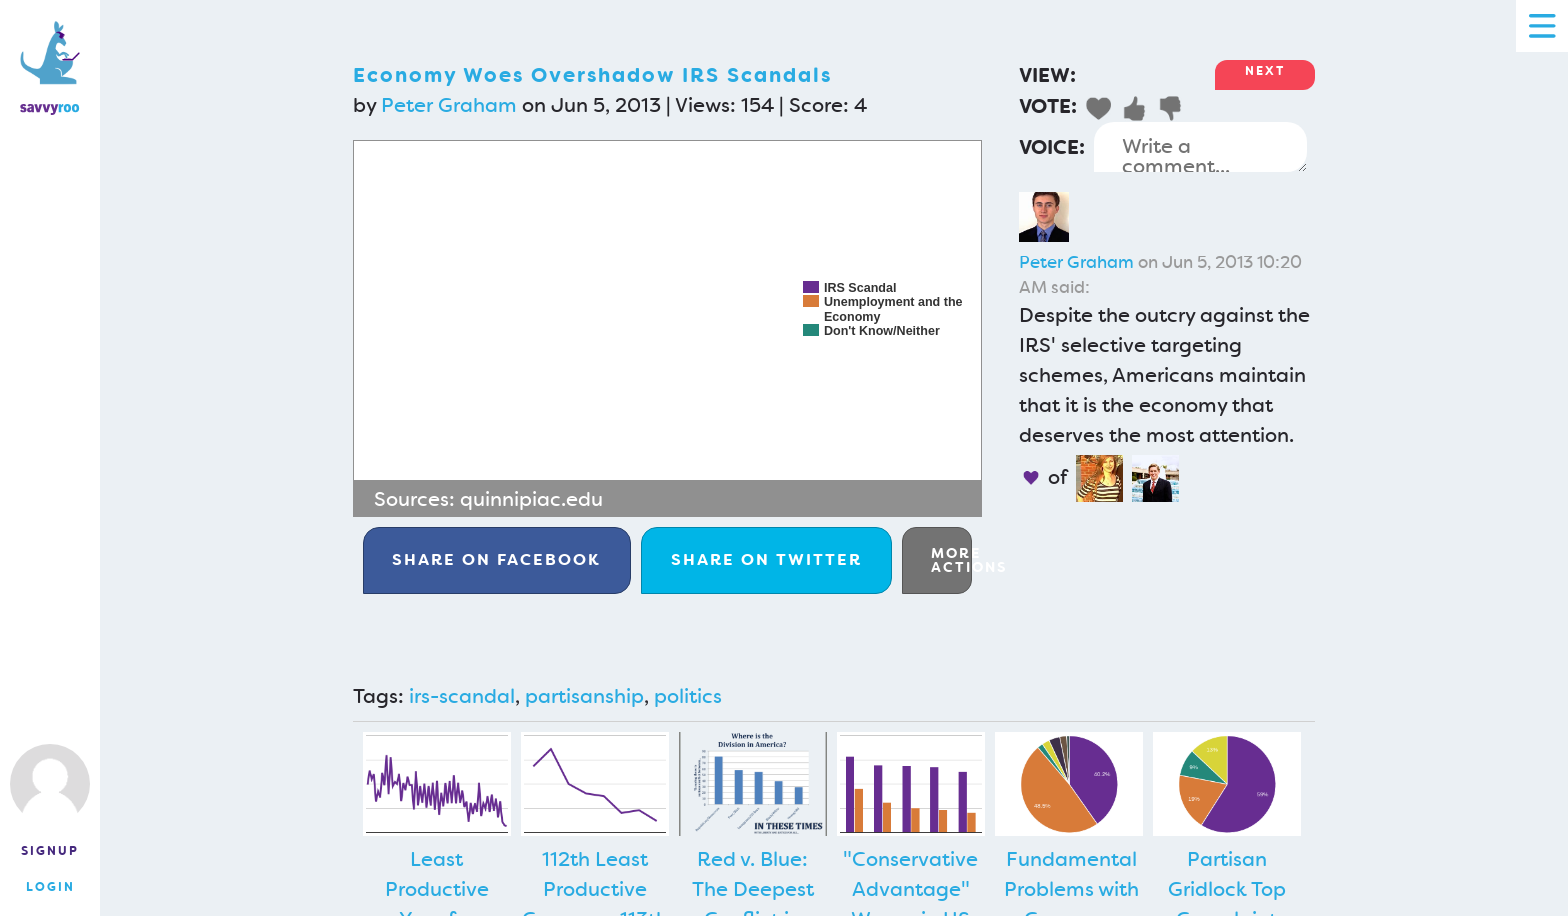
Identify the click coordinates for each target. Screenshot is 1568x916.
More (951, 560)
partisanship (584, 696)
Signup (50, 851)
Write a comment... (1200, 147)
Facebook (496, 559)
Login (50, 887)
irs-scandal (462, 696)
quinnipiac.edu (531, 499)
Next (1265, 71)
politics (688, 696)
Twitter (766, 559)
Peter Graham (449, 105)
